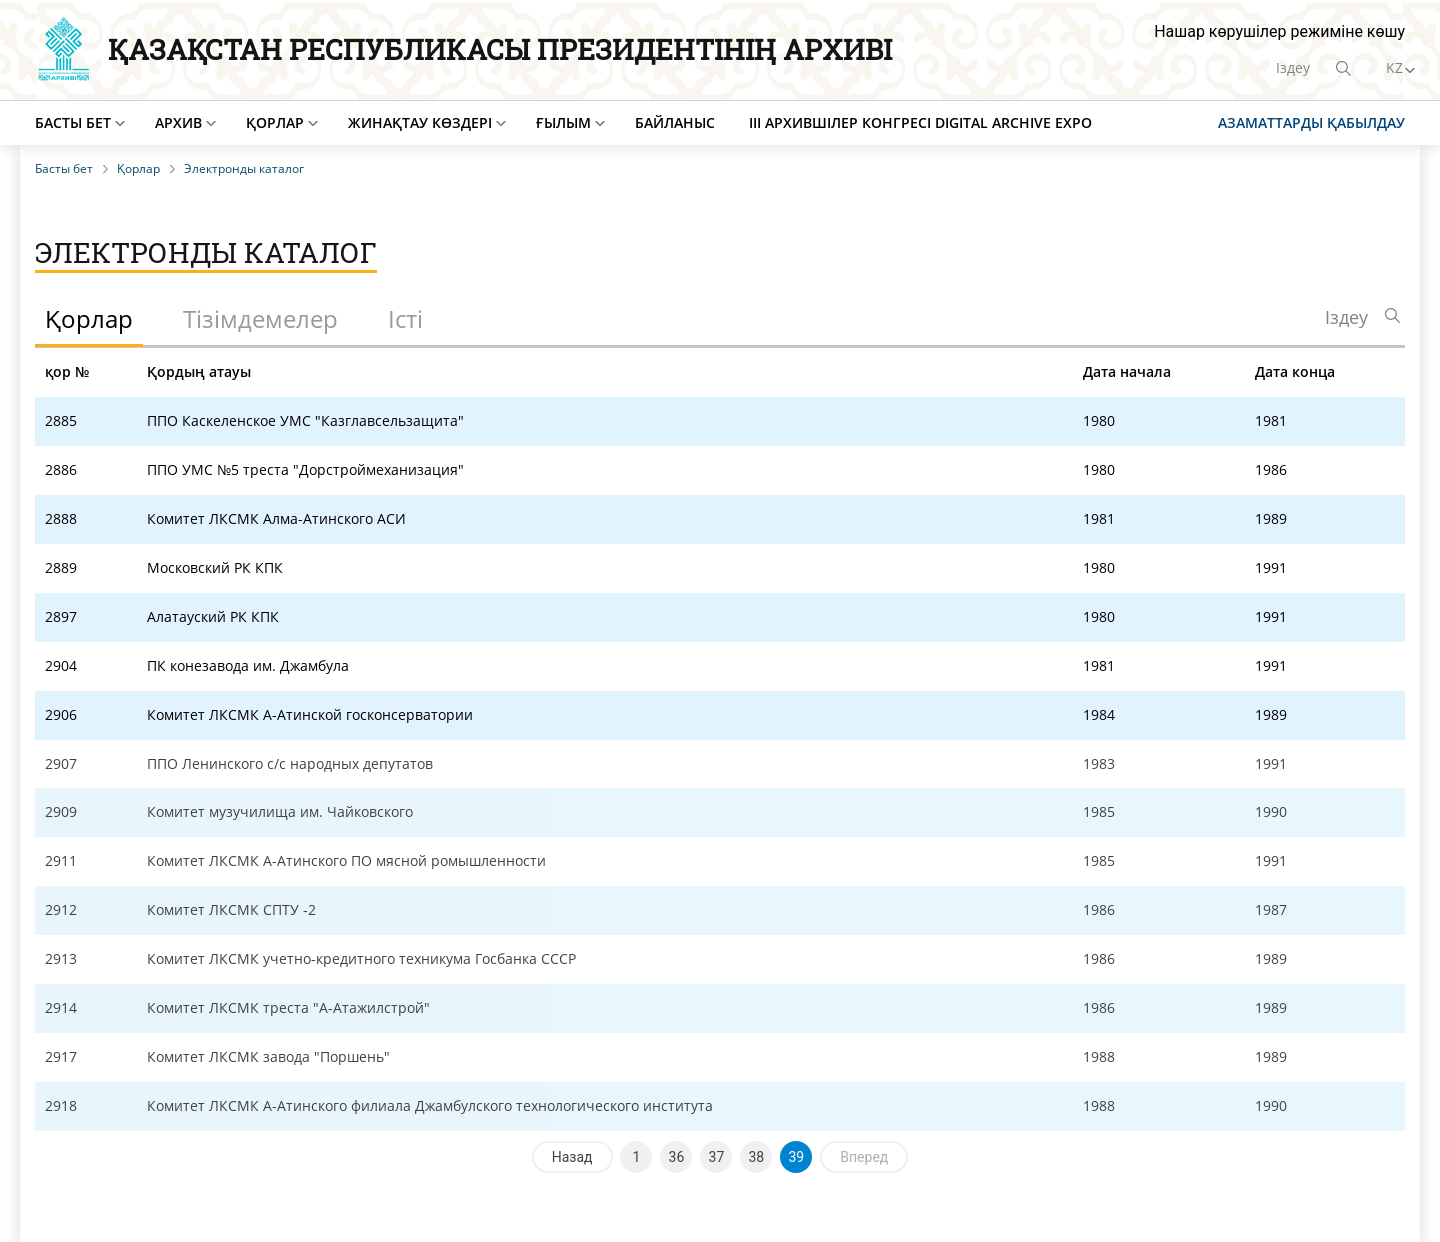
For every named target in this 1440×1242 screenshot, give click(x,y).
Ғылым (563, 122)
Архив (178, 122)
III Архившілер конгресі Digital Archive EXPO (920, 122)
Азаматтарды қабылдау (1311, 122)
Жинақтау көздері (420, 122)
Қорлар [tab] (89, 318)
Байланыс (675, 122)
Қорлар (275, 122)
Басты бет (73, 122)
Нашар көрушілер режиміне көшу (1279, 31)
